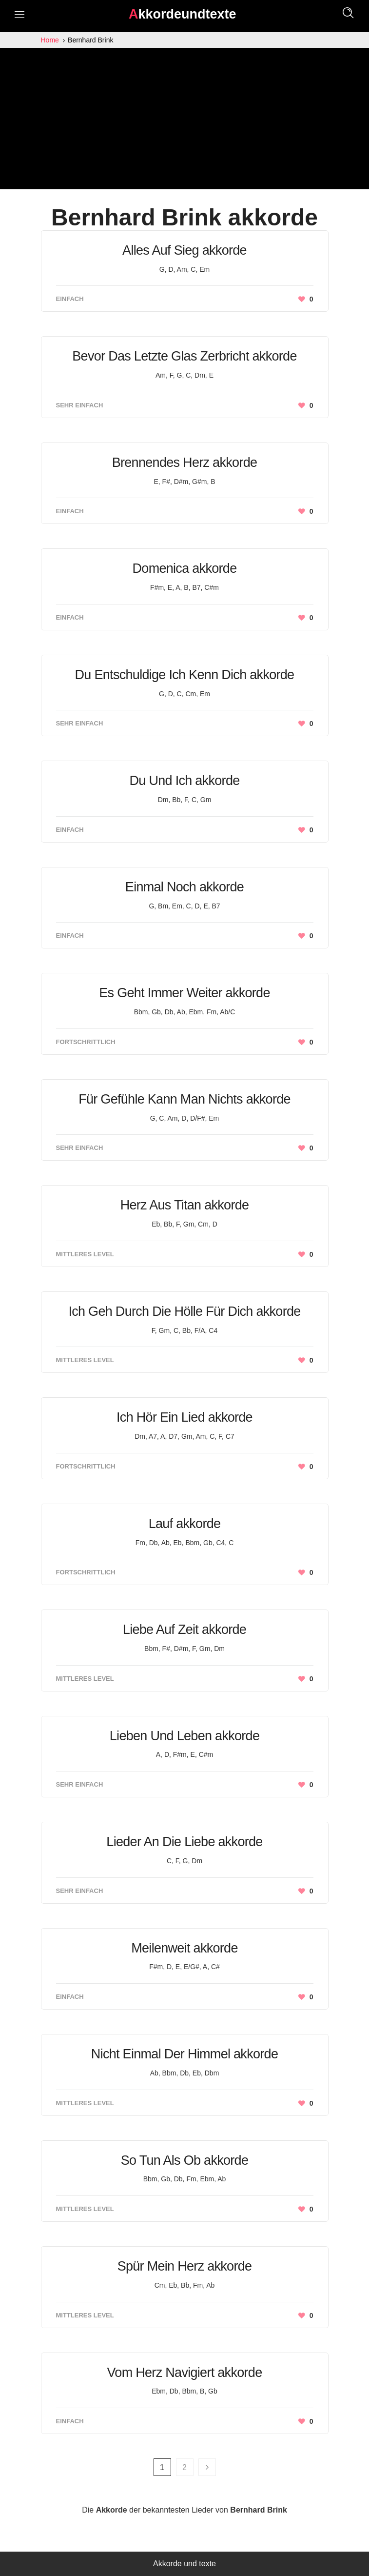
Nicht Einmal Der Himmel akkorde (184, 2054)
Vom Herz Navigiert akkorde (184, 2372)
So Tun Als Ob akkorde (184, 2160)
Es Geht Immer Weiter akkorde (184, 993)
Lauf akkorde (185, 1523)
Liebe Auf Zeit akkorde (184, 1629)
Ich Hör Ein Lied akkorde (184, 1417)
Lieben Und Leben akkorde (184, 1736)
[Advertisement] (184, 121)
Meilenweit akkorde (184, 1948)
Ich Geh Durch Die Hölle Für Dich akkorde (184, 1311)
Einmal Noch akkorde (184, 887)
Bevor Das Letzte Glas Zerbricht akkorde (184, 356)
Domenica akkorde (185, 568)
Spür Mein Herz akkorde (184, 2266)
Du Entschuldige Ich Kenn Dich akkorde (184, 674)
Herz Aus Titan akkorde (184, 1205)
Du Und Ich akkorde (184, 780)
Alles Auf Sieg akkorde (184, 250)
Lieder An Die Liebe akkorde (184, 1841)
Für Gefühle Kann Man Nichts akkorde (184, 1099)
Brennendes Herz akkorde (184, 462)
